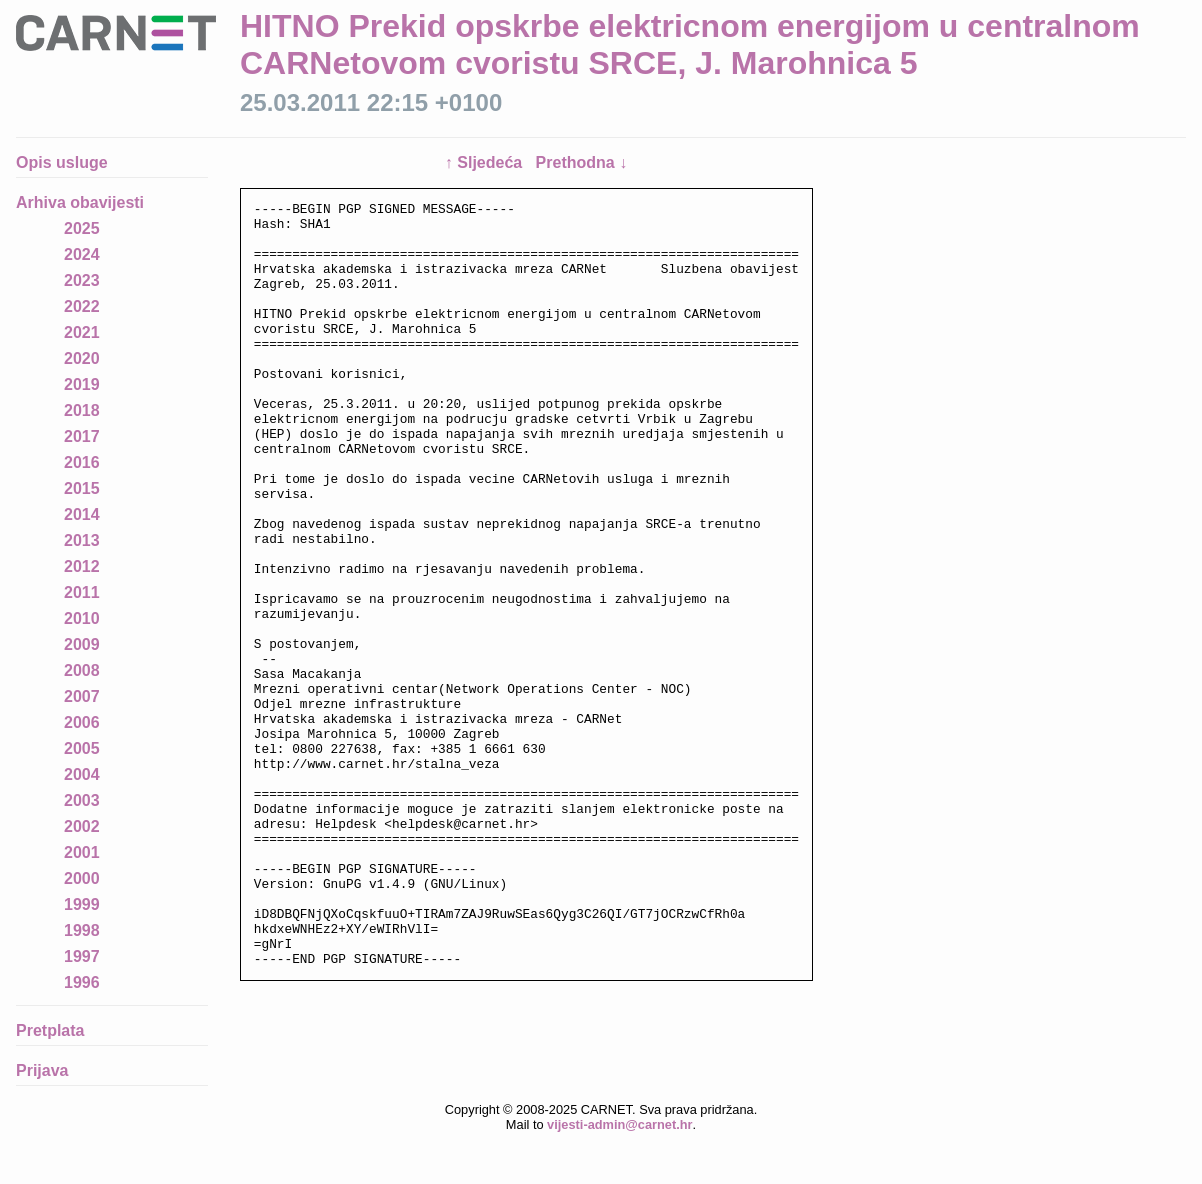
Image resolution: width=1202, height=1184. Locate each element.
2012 (82, 566)
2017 (82, 436)
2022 (82, 306)
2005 (82, 748)
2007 (82, 696)
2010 (82, 618)
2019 (82, 384)
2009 (82, 644)
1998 (82, 930)
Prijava (42, 1070)
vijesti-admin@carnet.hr (619, 1168)
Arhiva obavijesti (80, 202)
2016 (82, 462)
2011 (82, 592)
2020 (82, 358)
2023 (82, 280)
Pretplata (50, 1030)
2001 (82, 852)
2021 (82, 332)
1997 (82, 956)
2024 (82, 254)
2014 (82, 514)
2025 (82, 228)
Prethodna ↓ (582, 162)
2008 (82, 670)
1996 (82, 982)
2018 (82, 410)
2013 (82, 540)
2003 (82, 800)
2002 (82, 826)
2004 (82, 774)
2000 (82, 878)
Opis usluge (62, 162)
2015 (82, 488)
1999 (82, 904)
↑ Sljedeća (486, 162)
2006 (82, 722)
